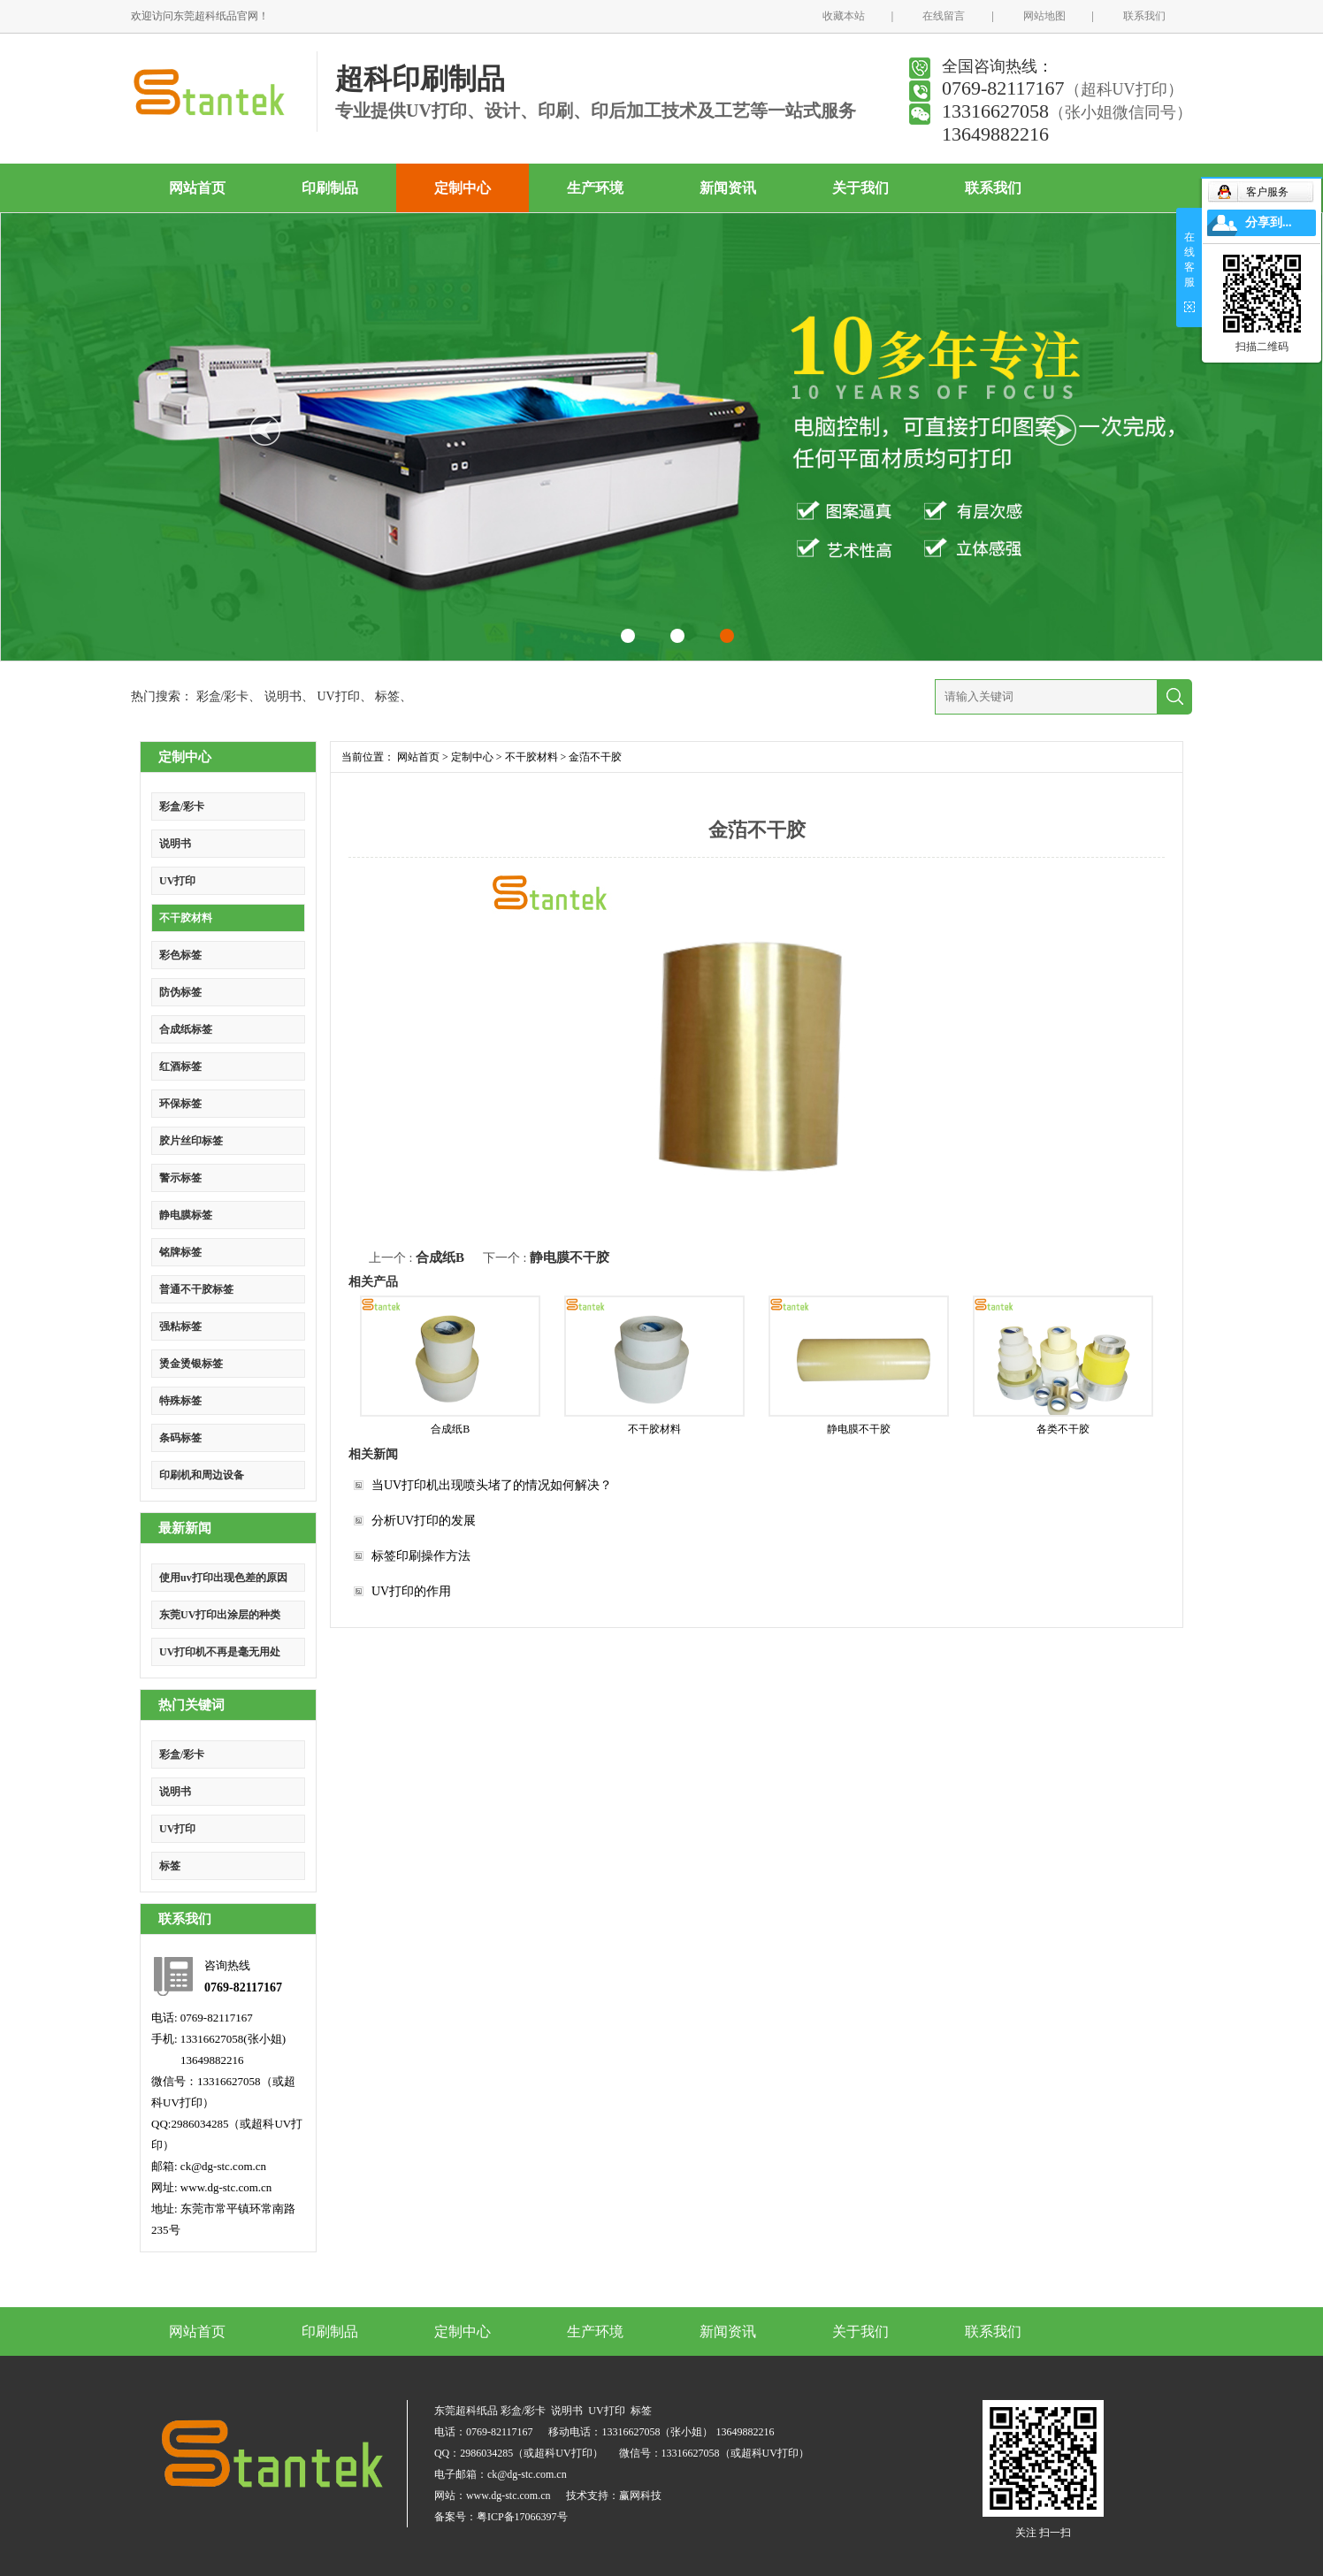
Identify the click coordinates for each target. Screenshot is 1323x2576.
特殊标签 (180, 1401)
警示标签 (180, 1178)
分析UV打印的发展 (423, 1520)
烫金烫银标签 (191, 1363)
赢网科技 (640, 2495)
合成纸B (440, 1257)
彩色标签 (180, 955)
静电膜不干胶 (569, 1257)
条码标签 (180, 1438)
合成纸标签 (185, 1029)
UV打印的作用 (411, 1591)
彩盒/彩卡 (222, 696)
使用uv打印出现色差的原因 (223, 1577)
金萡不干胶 (595, 757)
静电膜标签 (185, 1215)
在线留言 (943, 16)
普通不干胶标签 (196, 1289)
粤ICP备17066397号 (522, 2517)
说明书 (283, 696)
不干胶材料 (185, 918)
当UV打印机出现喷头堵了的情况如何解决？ (491, 1485)
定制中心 (462, 187)
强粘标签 (180, 1326)
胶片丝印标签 (191, 1141)
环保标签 (180, 1103)
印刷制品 (330, 187)
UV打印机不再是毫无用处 (219, 1652)
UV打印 (338, 696)
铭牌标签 (180, 1252)
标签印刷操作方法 (420, 1556)
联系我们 (1144, 16)
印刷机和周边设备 (201, 1475)
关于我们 (860, 187)
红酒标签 (180, 1066)
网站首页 (197, 187)
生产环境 (595, 187)
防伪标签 (180, 992)
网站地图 (1044, 16)
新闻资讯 (728, 187)
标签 (387, 696)
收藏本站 (843, 16)
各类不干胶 (1063, 1429)
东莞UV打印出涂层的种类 (219, 1615)
